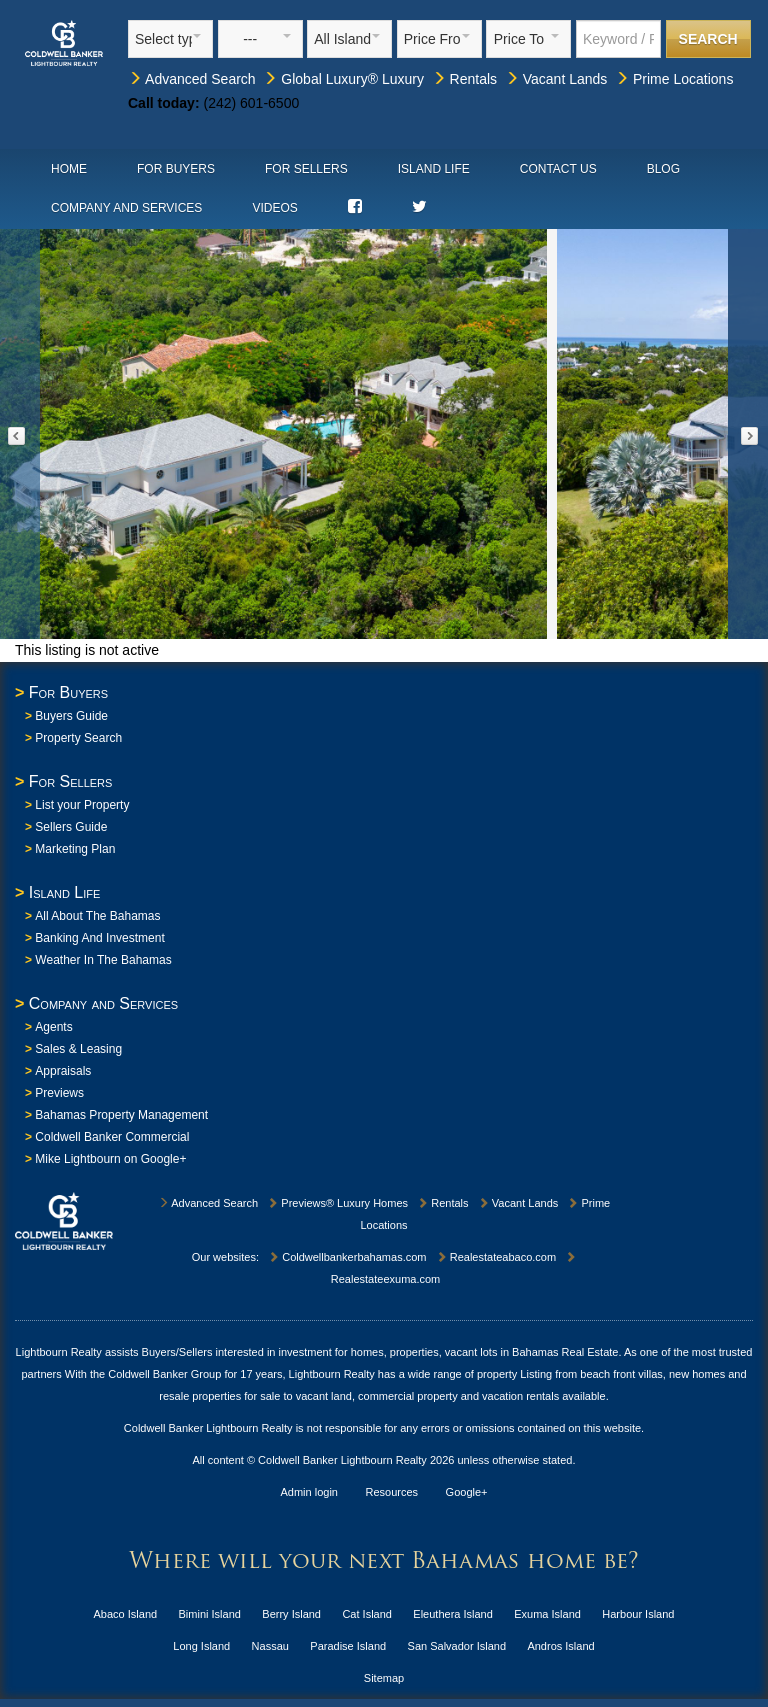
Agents (53, 1027)
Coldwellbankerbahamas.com (347, 1257)
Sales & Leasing (78, 1049)
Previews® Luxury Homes (337, 1203)
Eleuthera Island (453, 1614)
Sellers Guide (71, 827)
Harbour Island (638, 1614)
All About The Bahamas (97, 916)
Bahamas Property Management (121, 1115)
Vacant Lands (556, 79)
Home (69, 169)
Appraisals (63, 1071)
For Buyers (176, 169)
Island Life (434, 169)
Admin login (309, 1492)
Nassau (270, 1646)
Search (708, 39)
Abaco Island (126, 1614)
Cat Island (367, 1614)
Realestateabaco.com (496, 1257)
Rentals (464, 79)
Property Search (78, 738)
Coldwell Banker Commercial (112, 1137)
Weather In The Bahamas (103, 960)
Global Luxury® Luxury (343, 79)
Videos (274, 208)
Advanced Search (192, 79)
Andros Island (560, 1646)
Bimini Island (210, 1614)
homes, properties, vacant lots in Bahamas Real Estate (485, 1352)
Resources (392, 1492)
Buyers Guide (71, 716)
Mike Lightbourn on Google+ (110, 1159)
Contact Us (558, 169)
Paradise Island (348, 1646)
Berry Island (291, 1614)
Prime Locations (674, 79)
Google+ (467, 1492)
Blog (663, 169)
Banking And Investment (99, 938)
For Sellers (306, 169)
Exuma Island (547, 1614)
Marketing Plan (75, 849)
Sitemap (384, 1678)
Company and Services (126, 208)
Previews (59, 1093)
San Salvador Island (457, 1646)
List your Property (82, 805)
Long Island (201, 1646)
